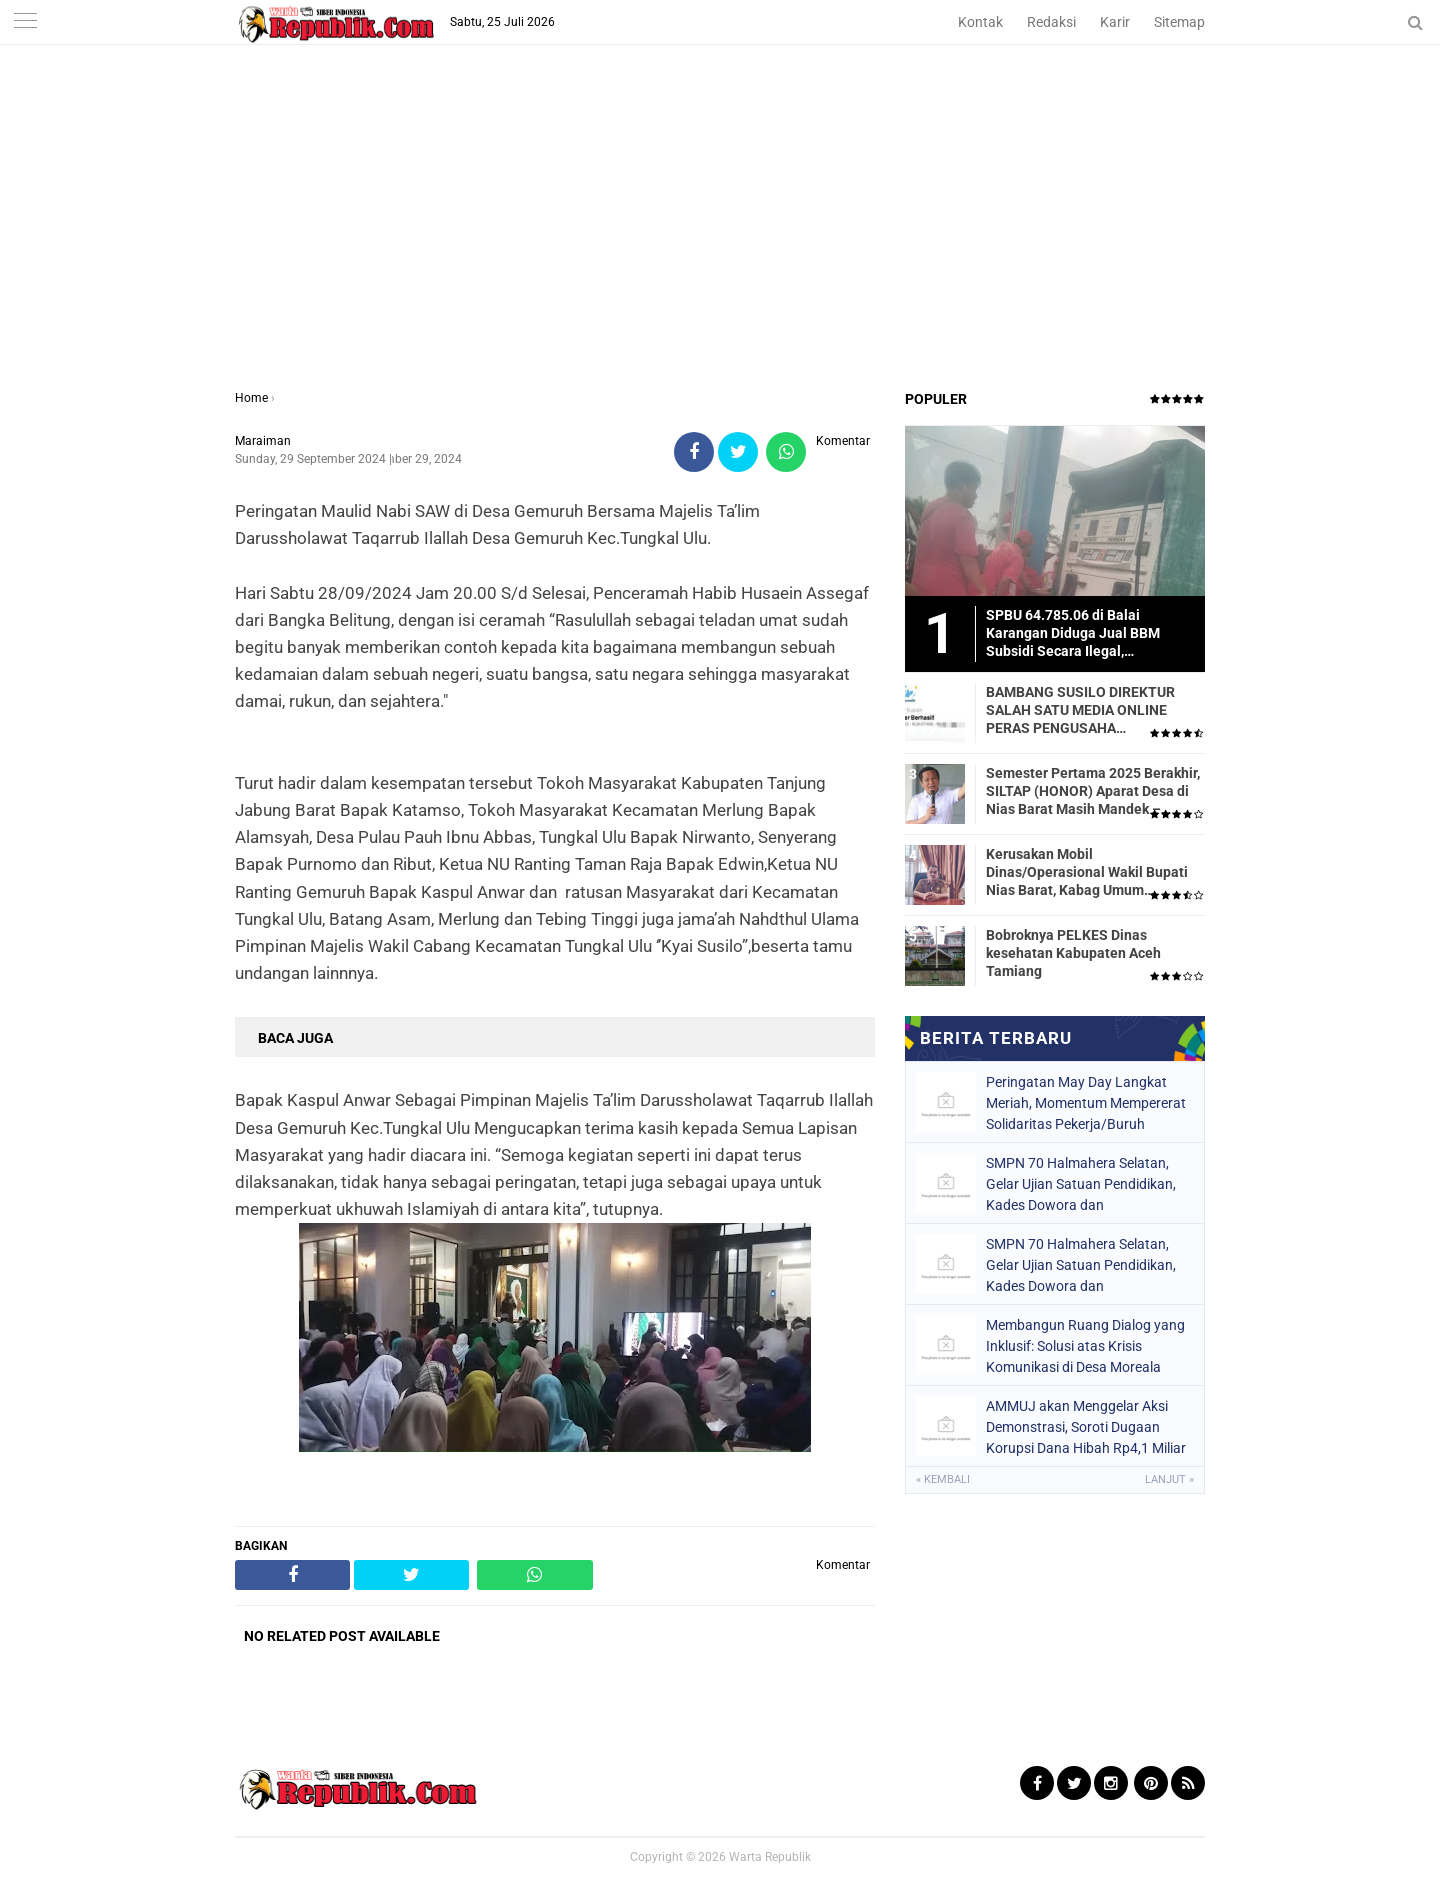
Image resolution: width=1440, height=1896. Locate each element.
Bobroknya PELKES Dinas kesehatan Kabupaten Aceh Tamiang (1073, 953)
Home (251, 398)
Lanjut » (1169, 1479)
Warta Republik (770, 1857)
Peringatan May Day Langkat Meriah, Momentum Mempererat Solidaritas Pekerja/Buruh (1086, 1103)
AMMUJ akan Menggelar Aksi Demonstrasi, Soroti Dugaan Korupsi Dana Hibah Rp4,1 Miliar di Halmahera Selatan (1086, 1427)
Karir (1115, 22)
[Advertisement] (720, 239)
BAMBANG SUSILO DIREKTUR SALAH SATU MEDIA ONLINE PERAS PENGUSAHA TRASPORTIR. (1080, 711)
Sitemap (1179, 22)
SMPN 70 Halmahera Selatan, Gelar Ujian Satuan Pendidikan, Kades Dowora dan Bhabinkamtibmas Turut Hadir (1081, 1184)
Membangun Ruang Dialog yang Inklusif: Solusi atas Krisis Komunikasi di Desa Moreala (1085, 1346)
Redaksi (1051, 22)
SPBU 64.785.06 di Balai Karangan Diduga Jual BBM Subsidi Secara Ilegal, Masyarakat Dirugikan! (1073, 634)
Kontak (980, 22)
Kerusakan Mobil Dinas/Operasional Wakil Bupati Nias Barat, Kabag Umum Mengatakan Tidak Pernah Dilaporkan (1087, 873)
